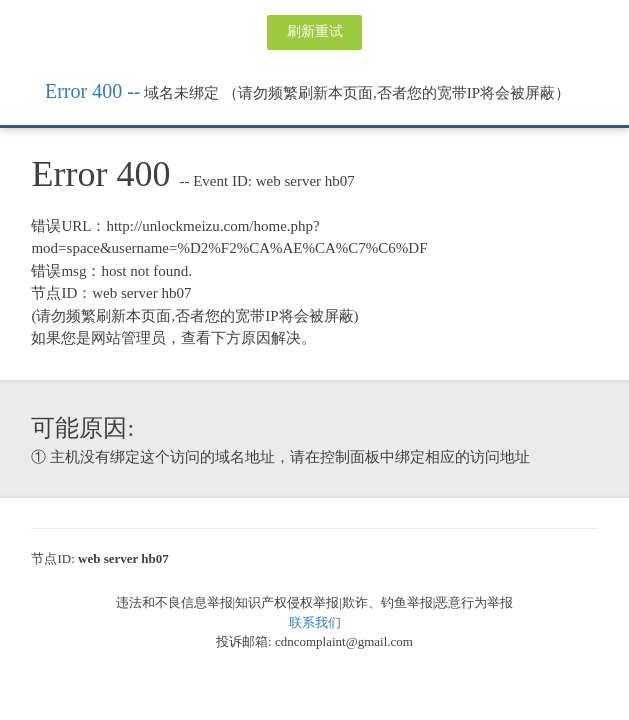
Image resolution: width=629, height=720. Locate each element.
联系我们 (315, 622)
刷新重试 (315, 31)
